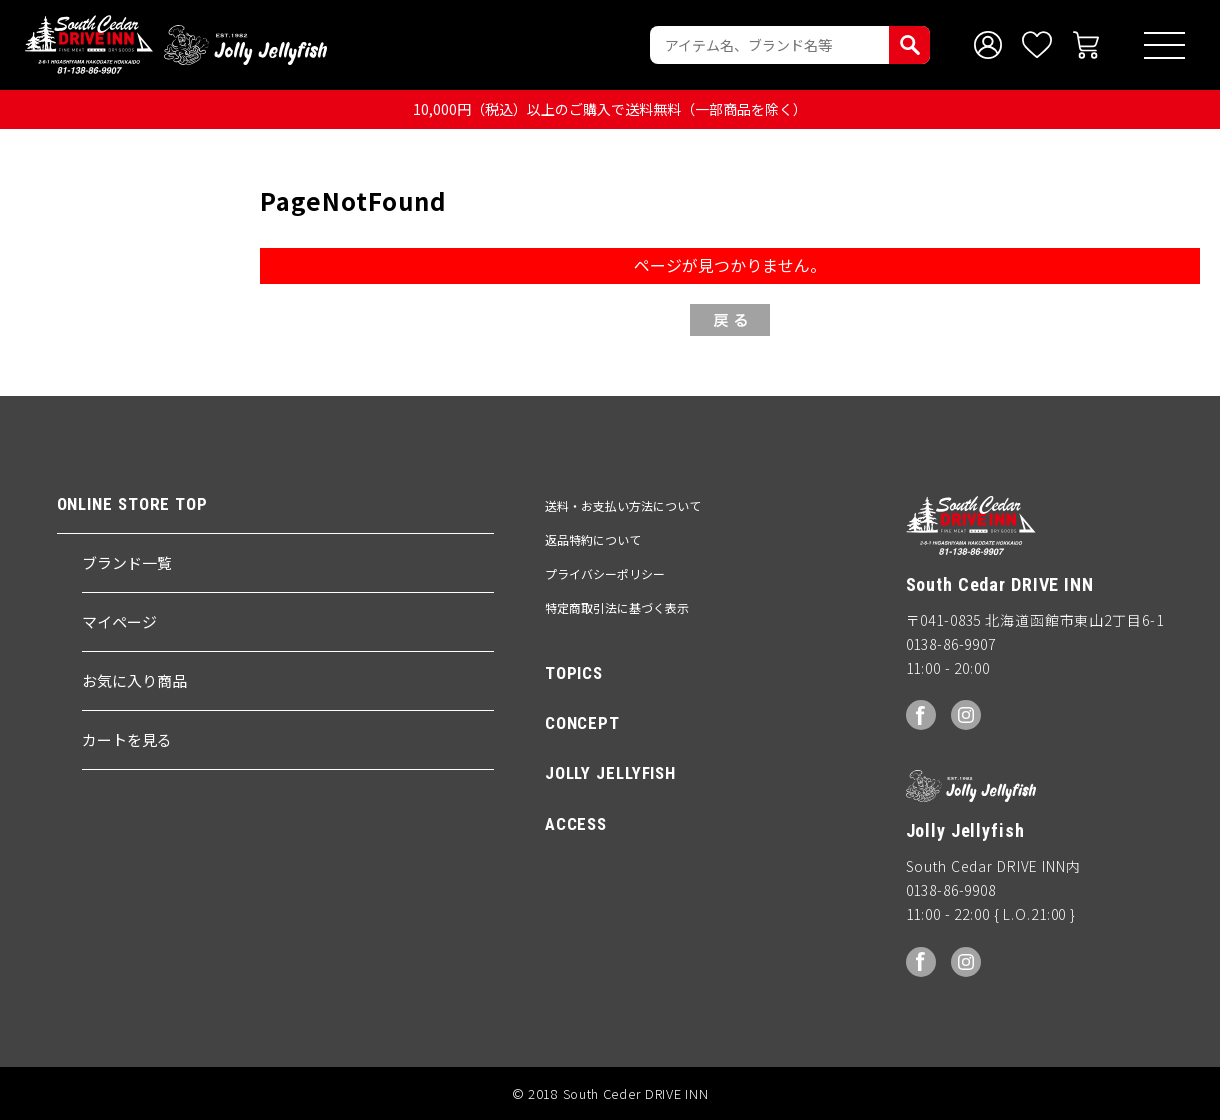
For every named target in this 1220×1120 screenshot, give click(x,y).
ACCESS (576, 824)
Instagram (966, 716)
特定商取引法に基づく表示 (617, 608)
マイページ (119, 621)
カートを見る (127, 739)
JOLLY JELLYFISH (610, 774)
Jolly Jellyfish (244, 45)
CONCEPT (582, 723)
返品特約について (593, 539)
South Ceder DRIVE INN (88, 45)
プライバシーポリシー (605, 574)
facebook (921, 716)
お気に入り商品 (134, 680)
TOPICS (574, 673)
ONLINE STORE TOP (132, 504)
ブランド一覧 (127, 562)
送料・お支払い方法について (623, 505)
